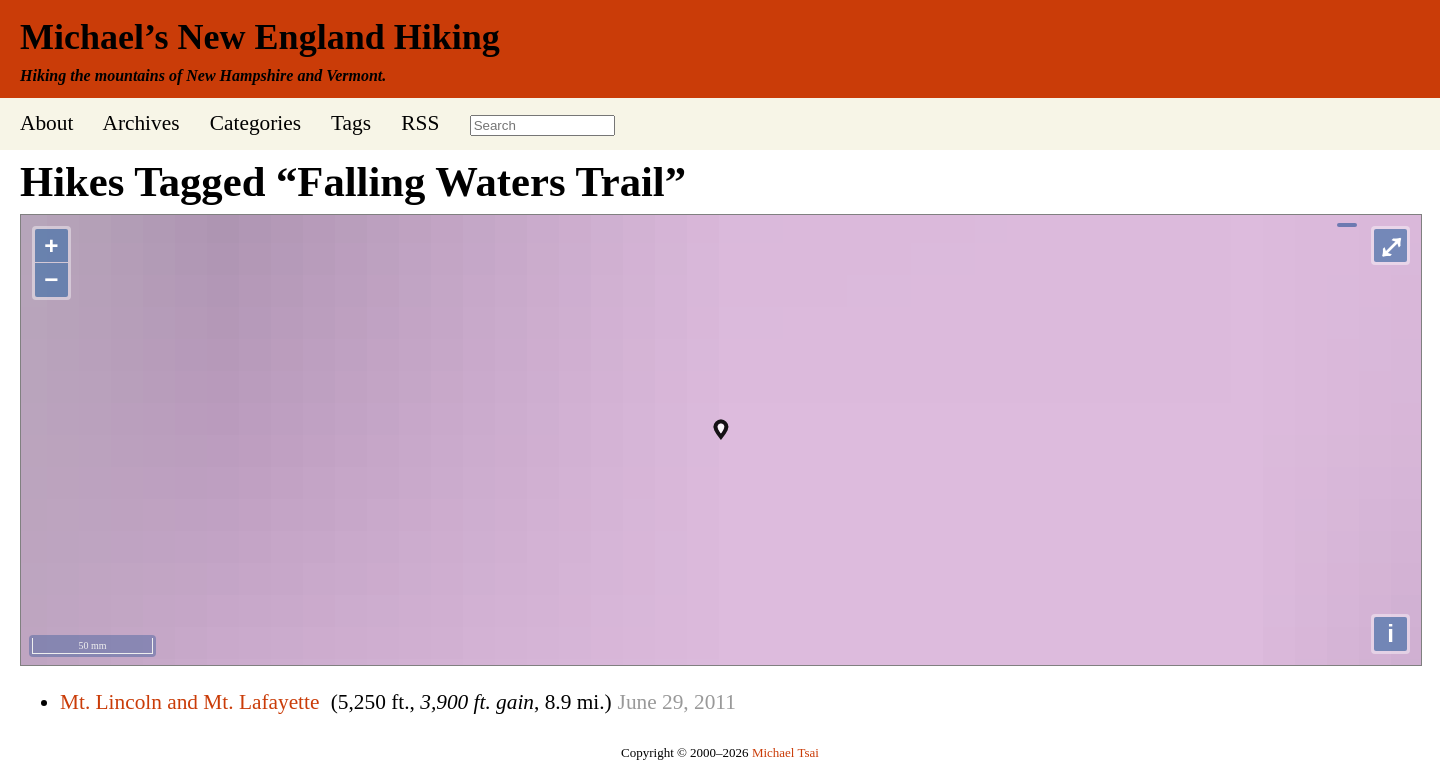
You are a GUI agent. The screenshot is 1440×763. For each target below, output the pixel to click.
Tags (351, 123)
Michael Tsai (785, 752)
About (46, 123)
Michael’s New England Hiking (260, 37)
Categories (255, 123)
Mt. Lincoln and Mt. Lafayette (189, 702)
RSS (420, 123)
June (637, 702)
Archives (140, 123)
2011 (715, 702)
